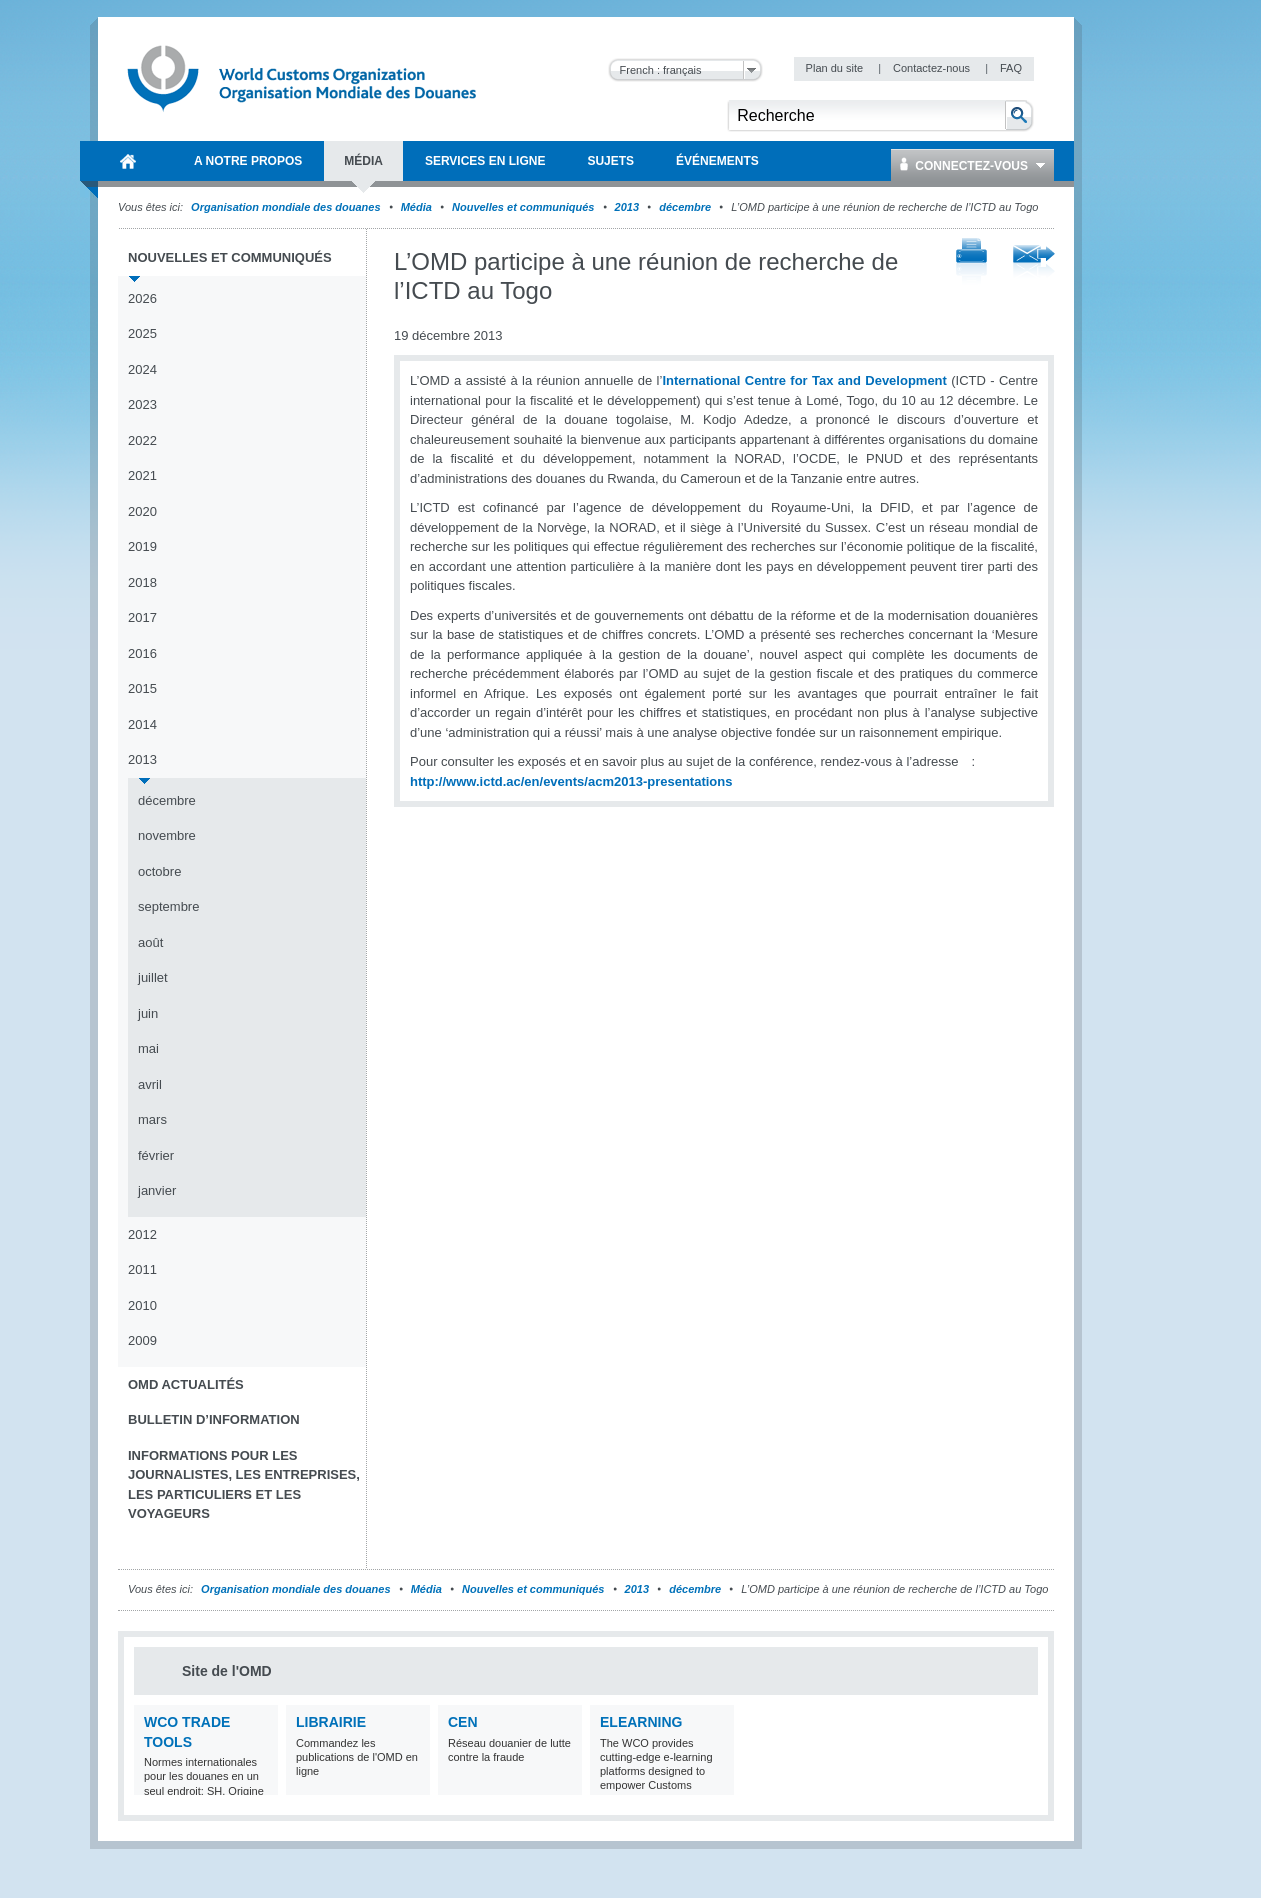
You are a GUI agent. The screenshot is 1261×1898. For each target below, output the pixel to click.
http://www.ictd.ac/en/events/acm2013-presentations (571, 781)
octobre (159, 871)
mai (148, 1048)
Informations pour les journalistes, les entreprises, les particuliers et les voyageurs (244, 1485)
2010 (142, 1305)
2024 (142, 369)
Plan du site (836, 68)
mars (152, 1119)
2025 (142, 333)
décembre (685, 207)
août (150, 942)
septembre (168, 906)
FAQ (1011, 68)
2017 (142, 617)
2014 (142, 724)
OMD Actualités (186, 1384)
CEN (463, 1722)
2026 (142, 298)
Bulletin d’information (214, 1419)
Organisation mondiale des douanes (285, 207)
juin (148, 1013)
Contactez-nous (933, 68)
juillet (153, 977)
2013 (627, 207)
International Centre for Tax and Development (804, 380)
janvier (157, 1190)
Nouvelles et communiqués (523, 207)
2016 (142, 653)
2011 (142, 1269)
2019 (142, 546)
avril (150, 1084)
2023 (142, 404)
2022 (142, 440)
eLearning (641, 1722)
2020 (142, 511)
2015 (142, 688)
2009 (142, 1340)
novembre (167, 835)
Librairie (331, 1722)
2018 (142, 582)
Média (416, 207)
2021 (142, 475)
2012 (142, 1234)
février (156, 1155)
